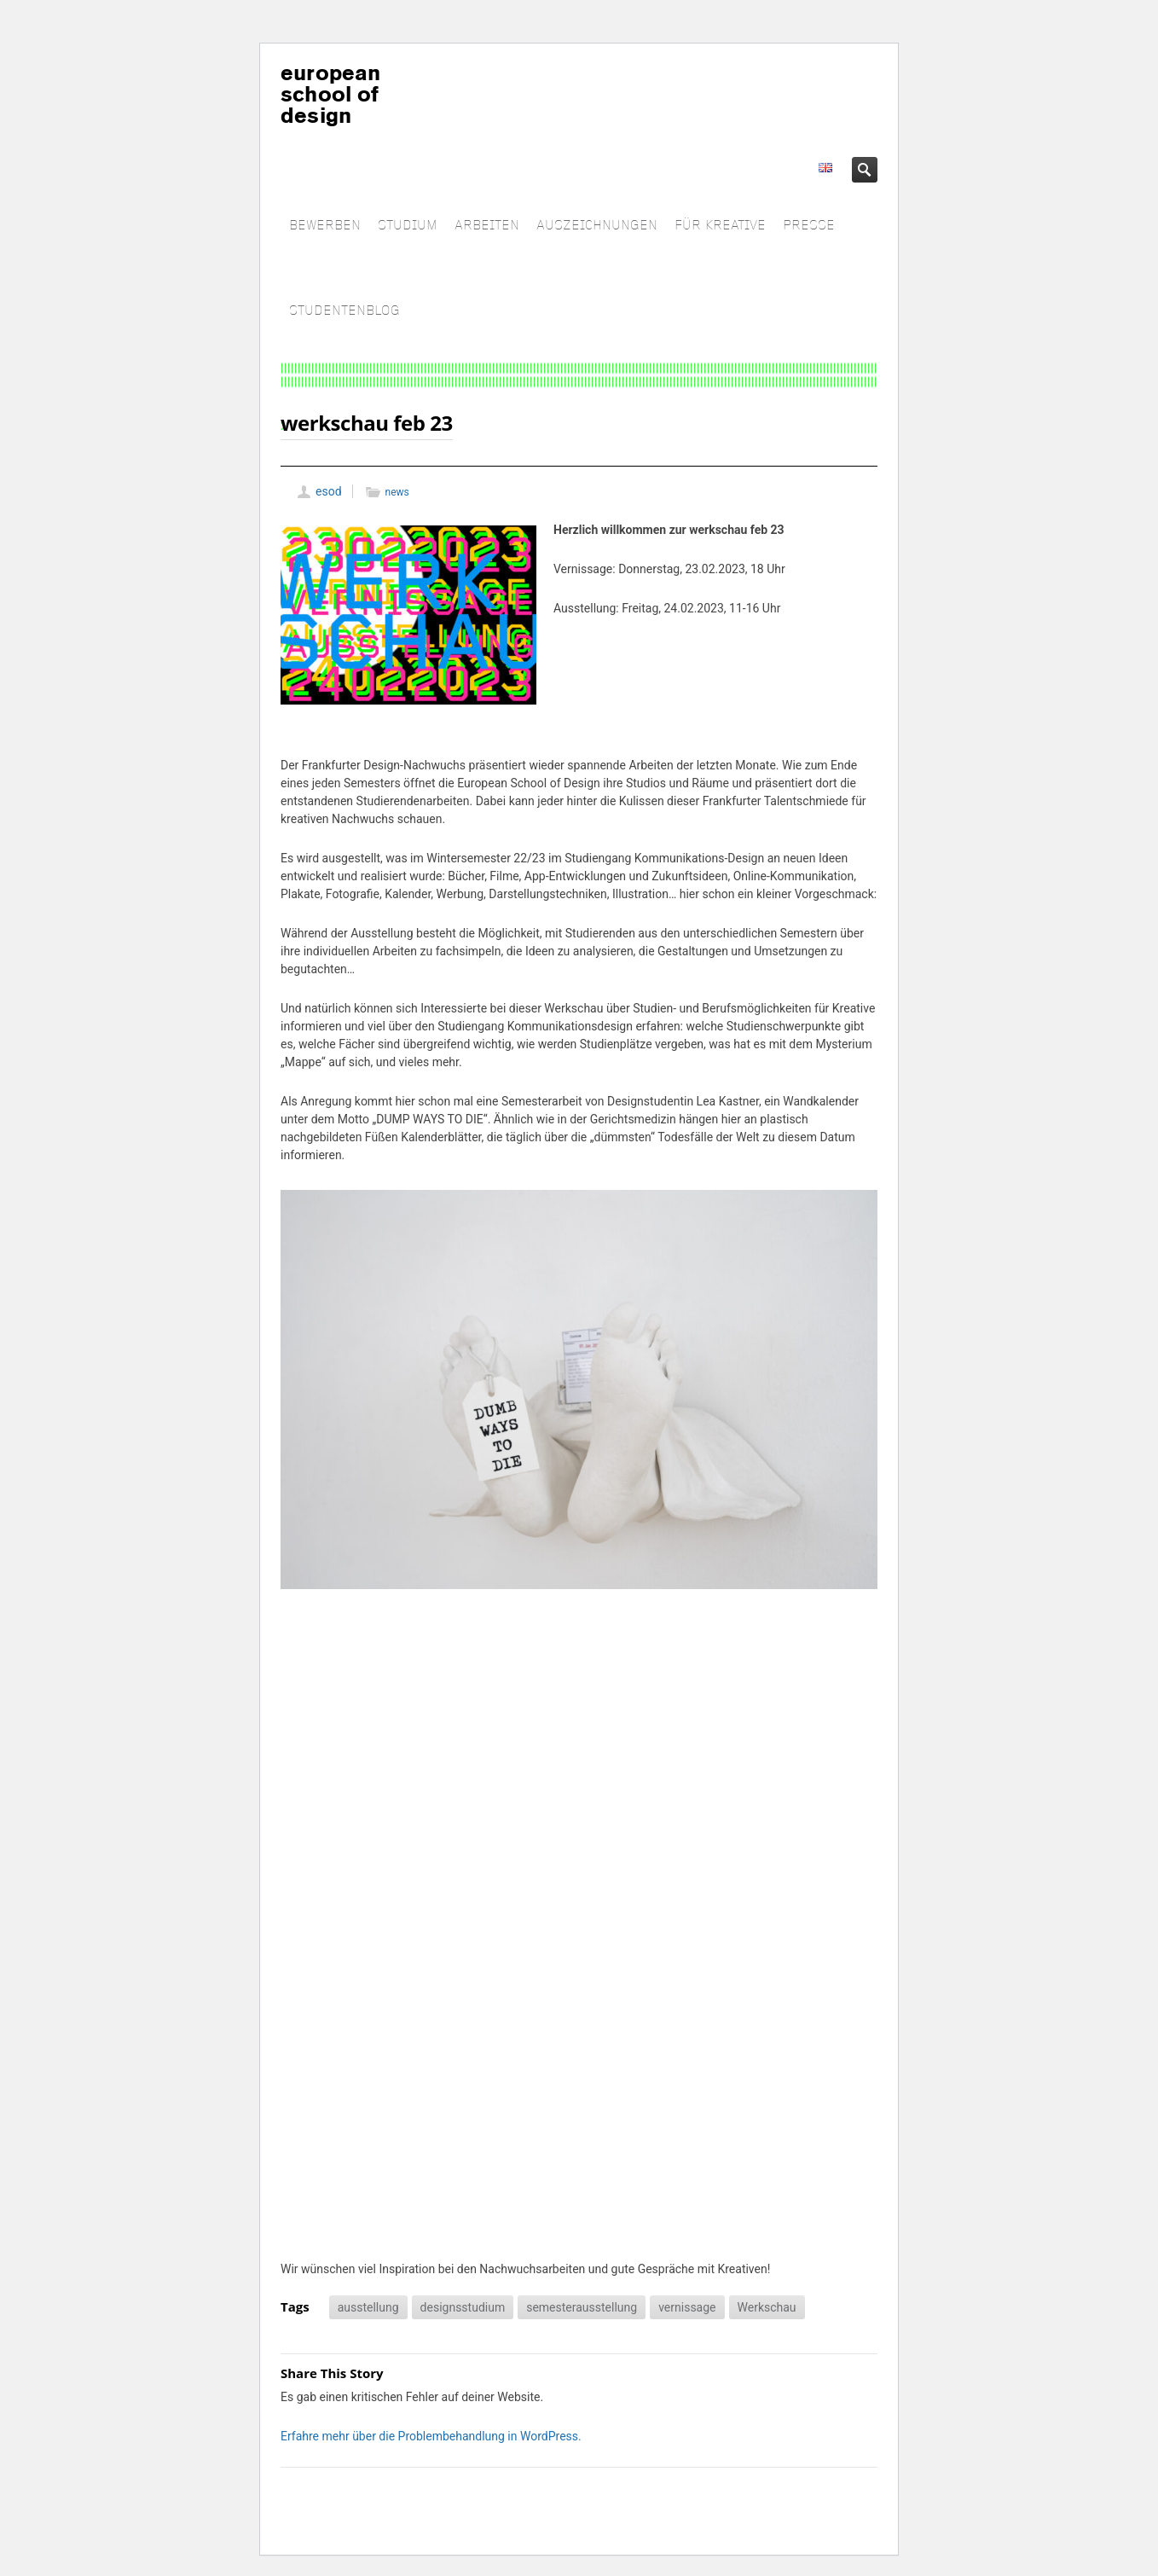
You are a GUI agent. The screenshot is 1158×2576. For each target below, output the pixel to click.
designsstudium (463, 2307)
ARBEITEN (487, 226)
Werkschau (767, 2307)
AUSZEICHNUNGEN (596, 226)
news (397, 492)
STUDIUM (407, 226)
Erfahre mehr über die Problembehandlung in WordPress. (431, 2436)
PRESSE (809, 226)
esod (329, 491)
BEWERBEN (325, 226)
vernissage (686, 2307)
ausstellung (368, 2307)
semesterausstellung (581, 2307)
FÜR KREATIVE (720, 226)
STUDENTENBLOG (344, 311)
